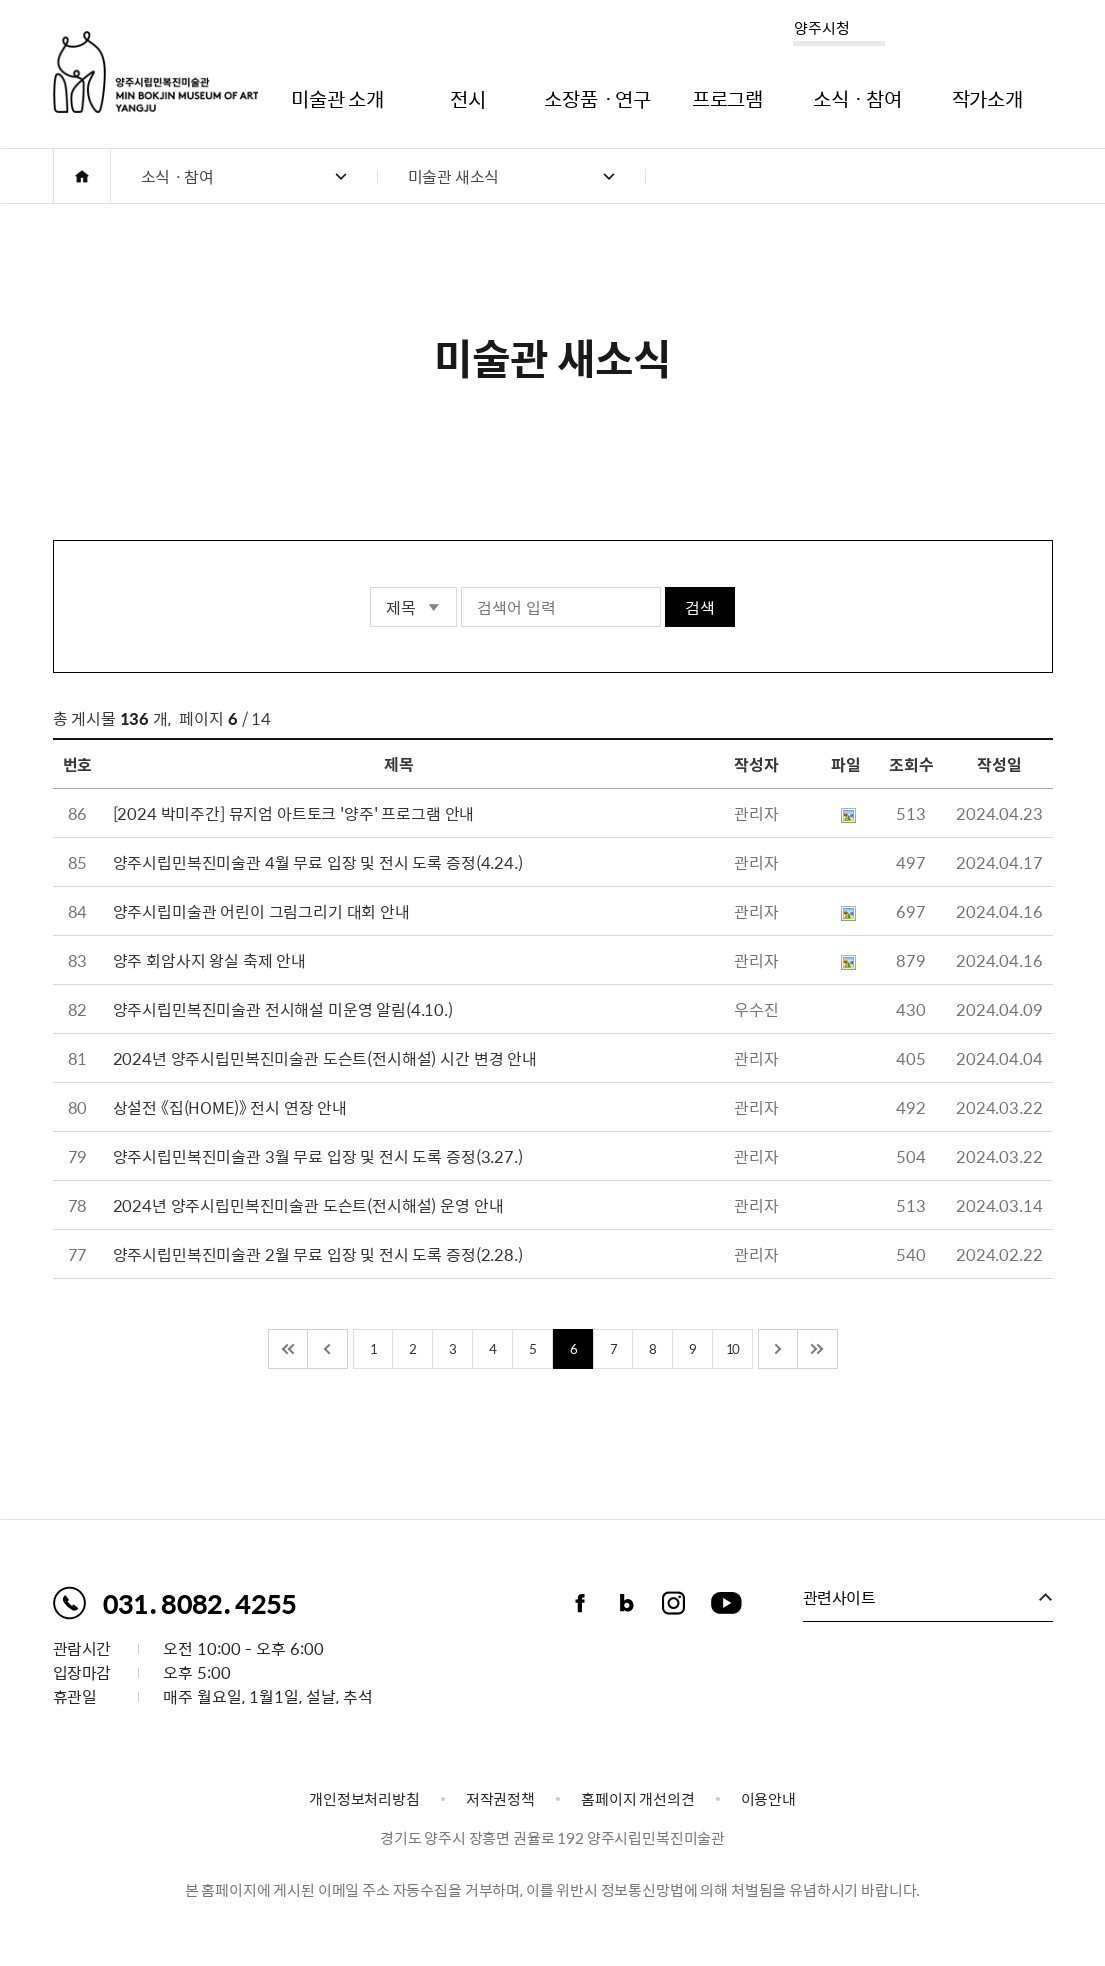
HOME (82, 176)
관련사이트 (839, 1597)
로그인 (984, 32)
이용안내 (768, 1799)
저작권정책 (500, 1799)
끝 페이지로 (818, 1349)
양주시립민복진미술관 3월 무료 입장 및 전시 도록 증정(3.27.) (318, 1156)
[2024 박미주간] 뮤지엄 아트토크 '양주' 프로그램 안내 (294, 813)
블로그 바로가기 (627, 1603)
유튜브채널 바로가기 (727, 1603)
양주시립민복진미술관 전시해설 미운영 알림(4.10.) (283, 1009)
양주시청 (822, 28)
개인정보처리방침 (364, 1799)
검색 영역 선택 (370, 587)
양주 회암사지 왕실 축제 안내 (209, 960)
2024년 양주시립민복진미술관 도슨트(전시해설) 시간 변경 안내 (325, 1058)
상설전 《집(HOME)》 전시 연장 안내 (230, 1107)
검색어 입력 (461, 587)
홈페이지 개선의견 (638, 1799)
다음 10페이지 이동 (778, 1349)
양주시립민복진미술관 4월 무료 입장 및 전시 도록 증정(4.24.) (318, 862)
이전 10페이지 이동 (328, 1349)
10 (732, 1348)
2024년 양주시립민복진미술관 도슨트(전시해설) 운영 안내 (308, 1205)
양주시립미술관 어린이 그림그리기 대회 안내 (261, 911)
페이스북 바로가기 (580, 1603)
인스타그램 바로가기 (674, 1603)
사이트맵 (1039, 32)
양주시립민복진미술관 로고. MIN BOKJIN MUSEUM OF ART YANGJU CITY (155, 72)
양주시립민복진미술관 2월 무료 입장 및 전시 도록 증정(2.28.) (318, 1254)
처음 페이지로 (288, 1349)
